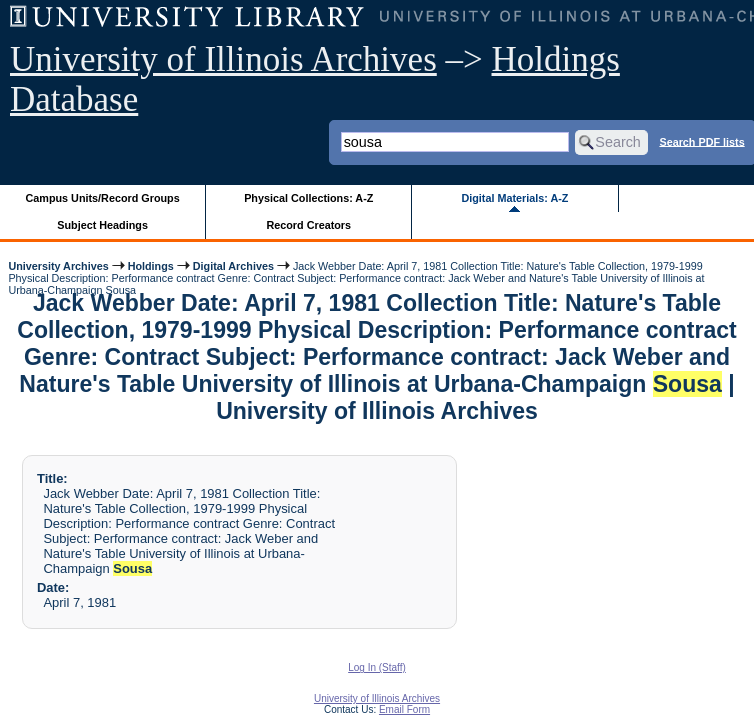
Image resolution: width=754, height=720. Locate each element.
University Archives (58, 266)
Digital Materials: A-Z (514, 198)
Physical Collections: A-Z (308, 198)
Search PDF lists (701, 141)
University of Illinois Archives (223, 59)
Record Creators (308, 225)
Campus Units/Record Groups (103, 198)
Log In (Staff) (377, 667)
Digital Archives (233, 266)
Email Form (404, 709)
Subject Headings (102, 225)
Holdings (151, 266)
